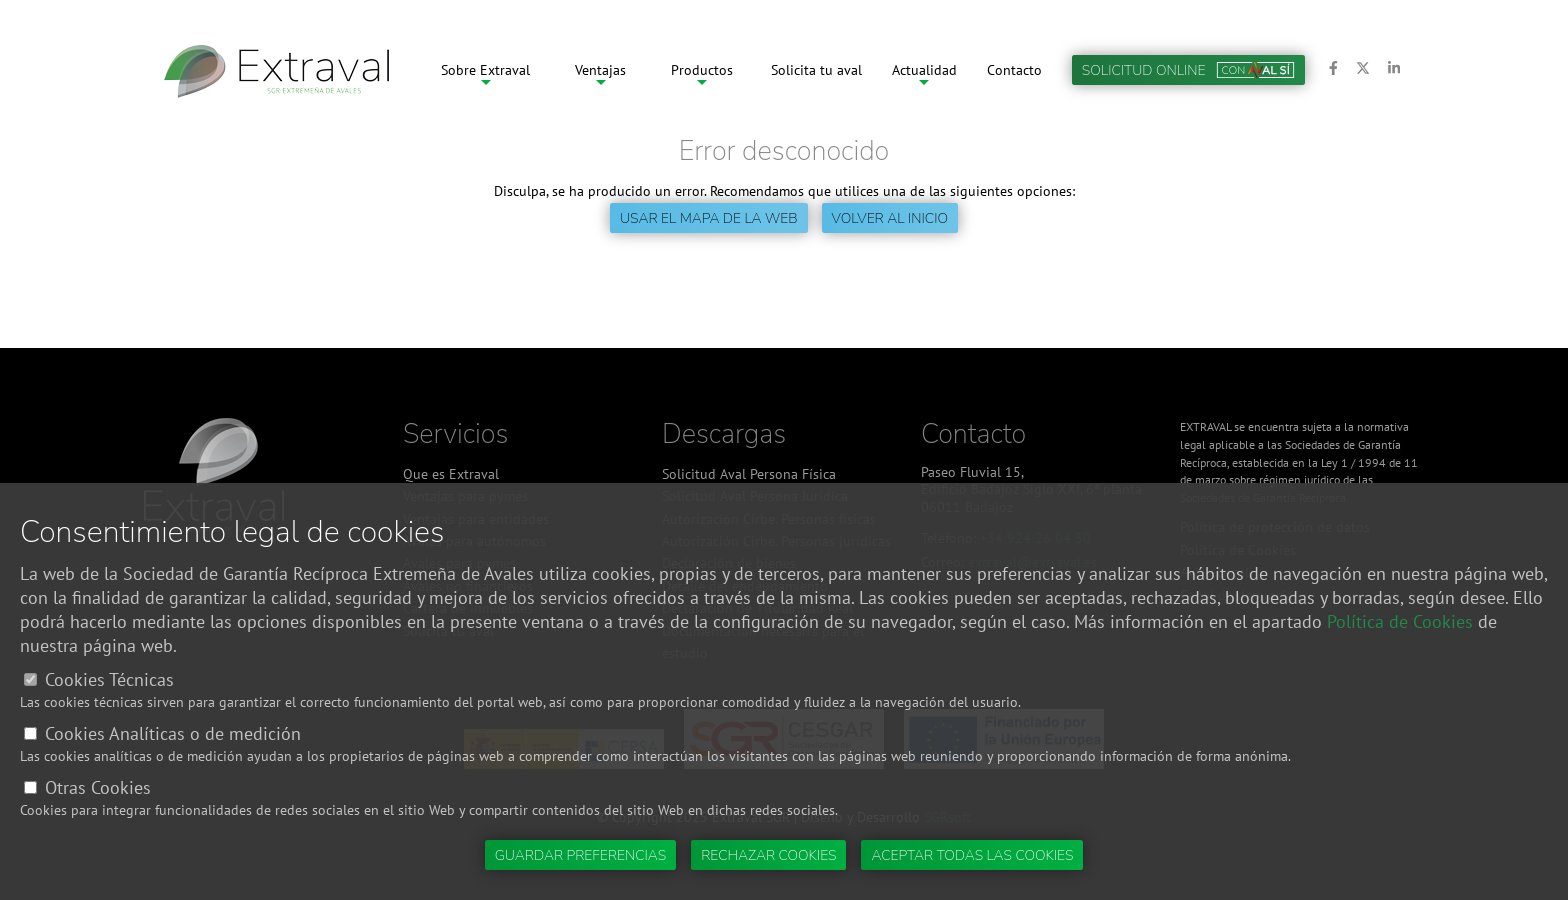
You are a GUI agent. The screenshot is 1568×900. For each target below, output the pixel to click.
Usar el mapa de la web (709, 218)
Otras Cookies (98, 787)
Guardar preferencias (580, 855)
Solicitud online (1188, 70)
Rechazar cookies (768, 855)
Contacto (1014, 70)
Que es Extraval (451, 474)
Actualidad (924, 70)
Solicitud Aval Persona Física (749, 474)
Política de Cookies (1400, 621)
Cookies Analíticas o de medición (173, 733)
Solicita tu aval (816, 70)
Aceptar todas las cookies (972, 855)
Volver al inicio (890, 218)
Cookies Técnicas (109, 679)
